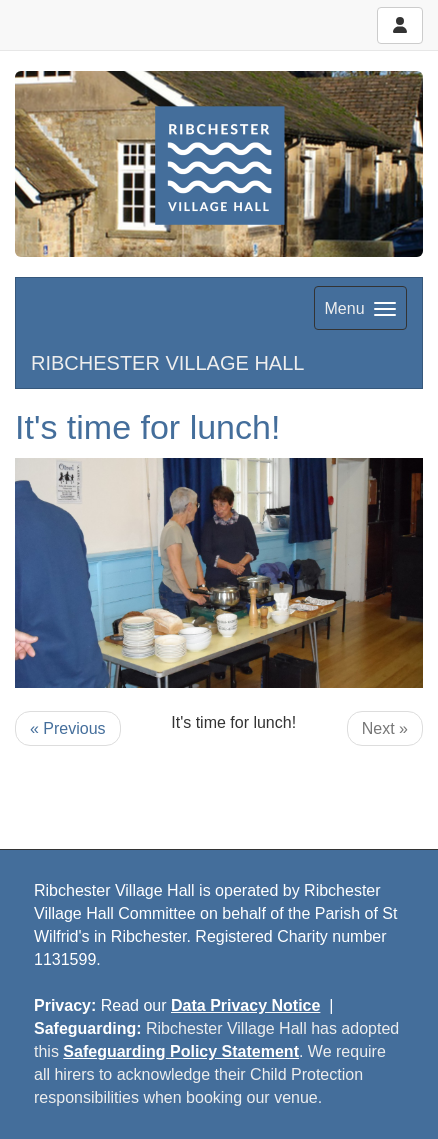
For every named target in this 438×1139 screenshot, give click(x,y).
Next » (385, 728)
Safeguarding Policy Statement (181, 1051)
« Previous (68, 728)
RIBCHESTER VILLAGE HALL (167, 363)
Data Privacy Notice (245, 1005)
